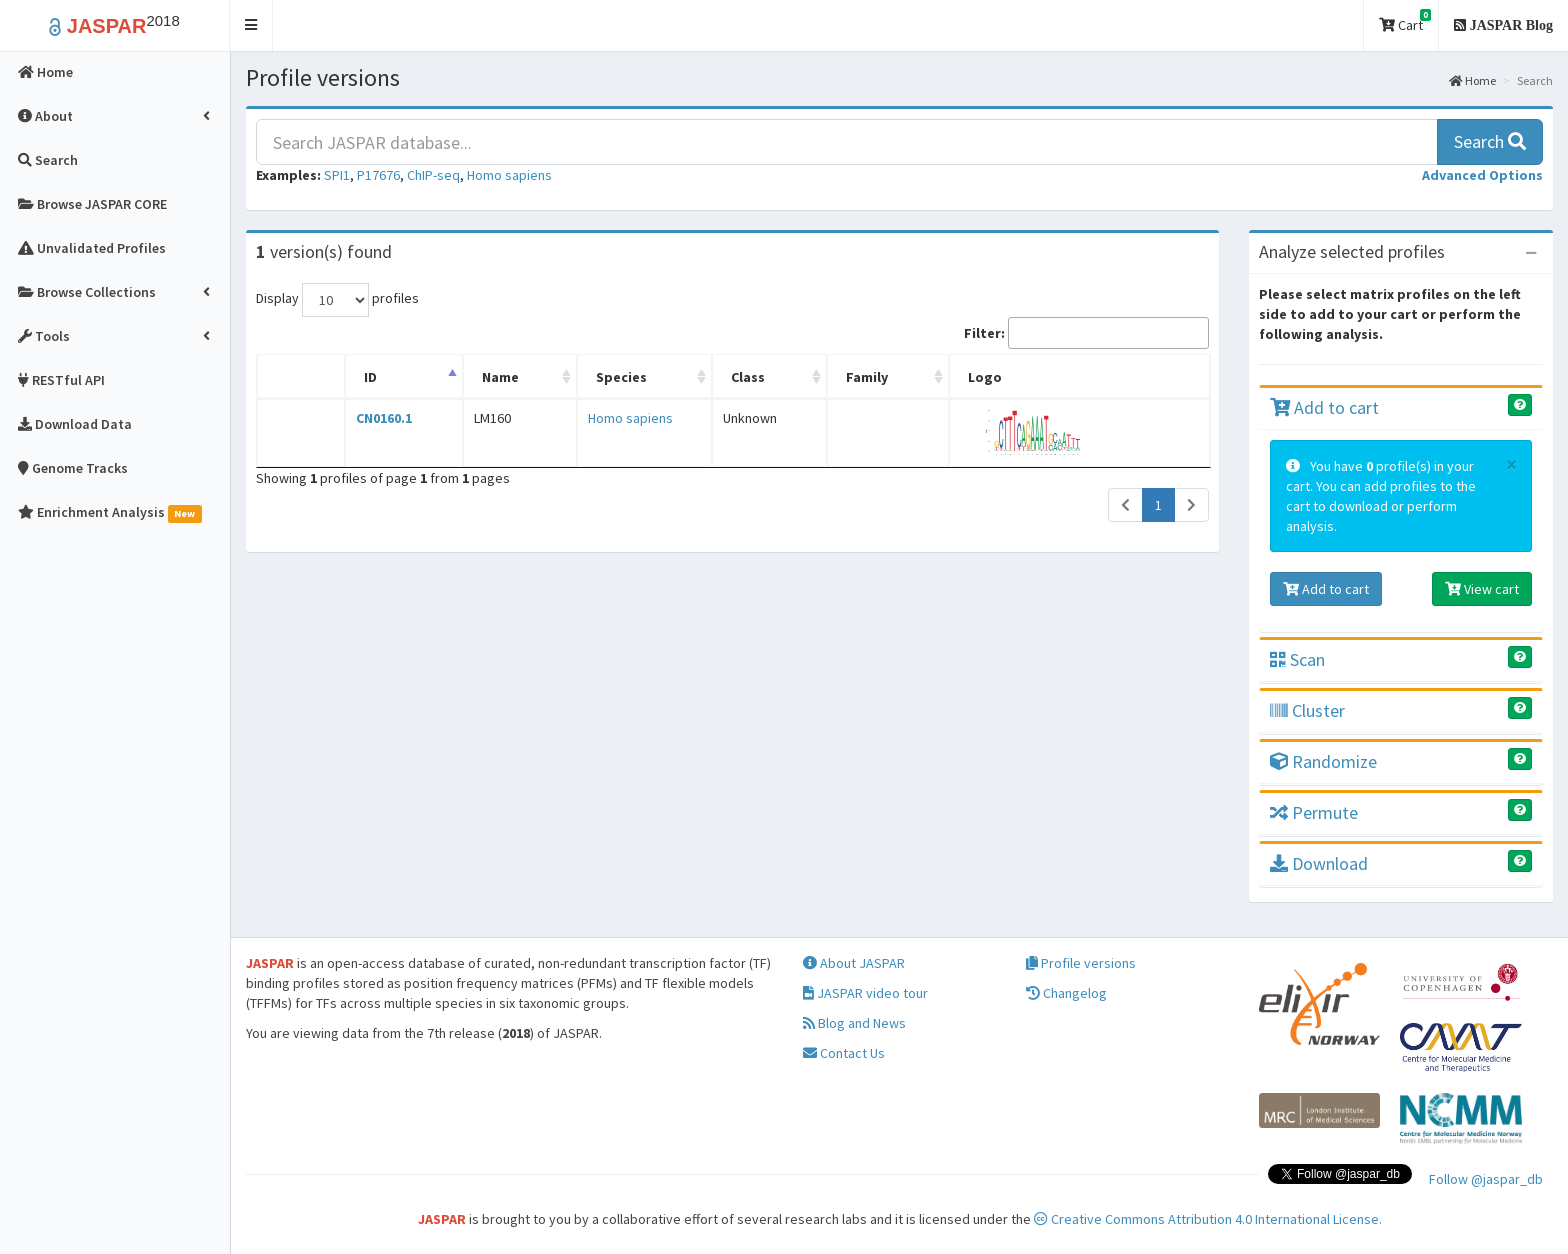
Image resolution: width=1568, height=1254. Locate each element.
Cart (1405, 21)
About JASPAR (854, 963)
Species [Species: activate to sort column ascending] (613, 377)
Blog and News (854, 1023)
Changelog (1066, 993)
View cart (1482, 589)
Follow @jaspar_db (1486, 1179)
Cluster (1307, 710)
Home (1472, 80)
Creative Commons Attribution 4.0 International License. (1208, 1219)
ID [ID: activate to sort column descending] (368, 377)
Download (1319, 863)
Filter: (1086, 333)
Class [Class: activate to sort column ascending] (762, 377)
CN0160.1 (382, 418)
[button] (251, 25)
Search (1490, 141)
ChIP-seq (433, 175)
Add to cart (1324, 407)
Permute (1314, 812)
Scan (1297, 659)
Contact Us (844, 1053)
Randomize (1323, 761)
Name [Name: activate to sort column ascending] (495, 377)
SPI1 (337, 175)
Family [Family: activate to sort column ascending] (879, 377)
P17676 (378, 175)
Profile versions (1081, 963)
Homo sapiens (509, 175)
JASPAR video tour (865, 993)
